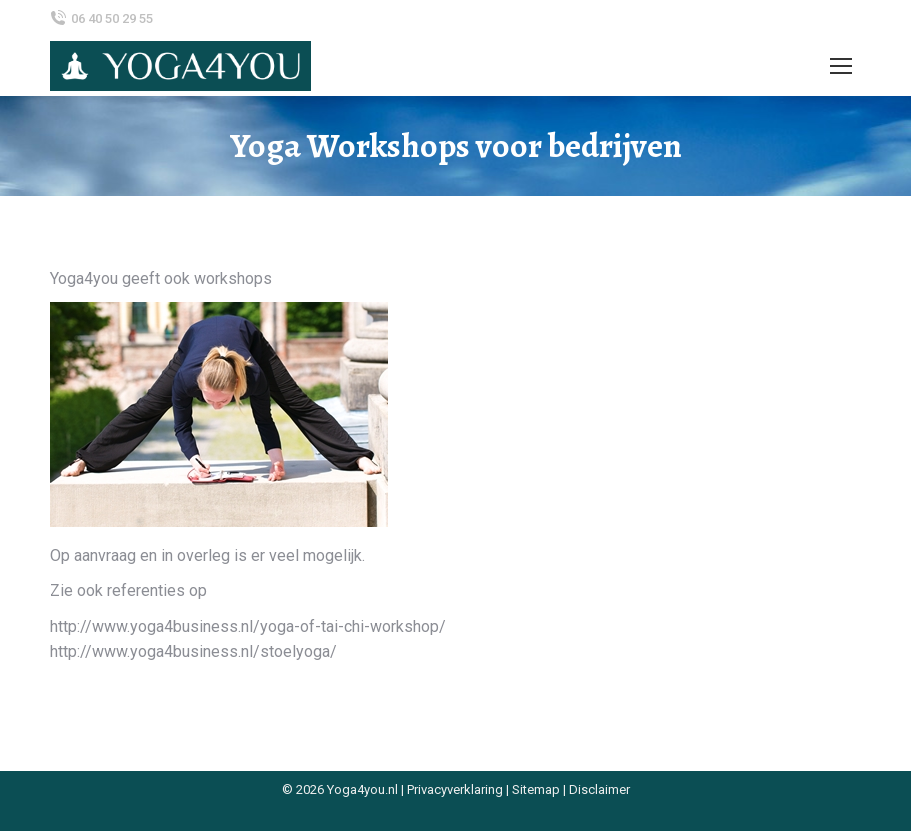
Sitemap (536, 789)
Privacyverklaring (455, 789)
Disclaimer (599, 789)
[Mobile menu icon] (841, 66)
